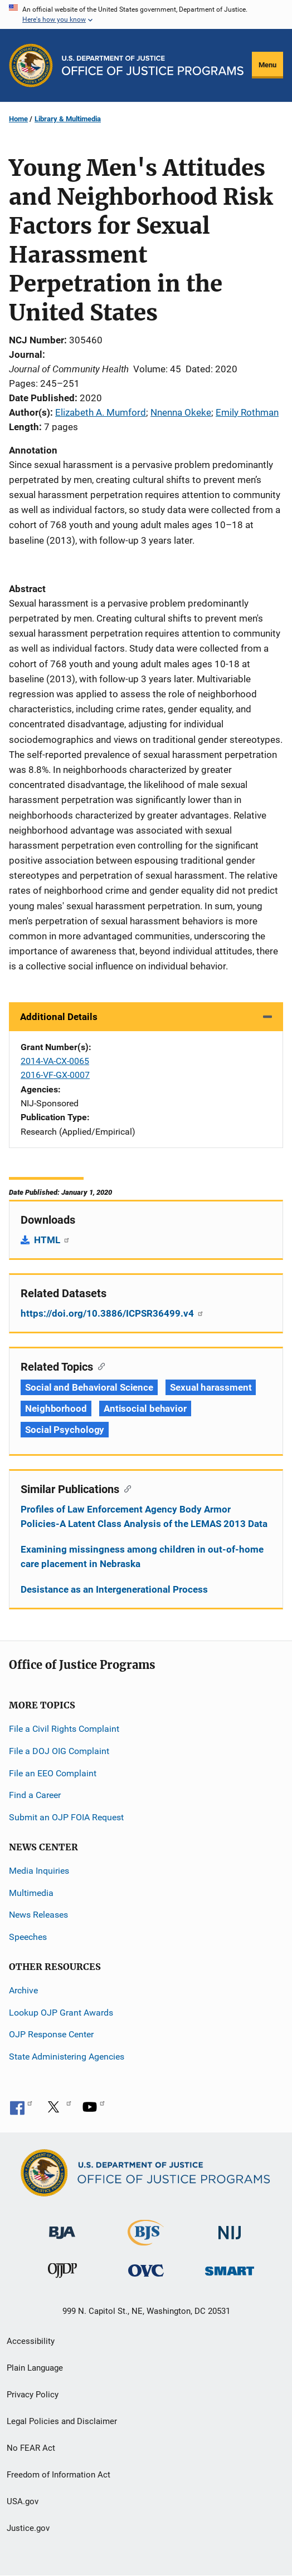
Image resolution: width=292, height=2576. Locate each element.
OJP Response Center (51, 2034)
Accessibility (31, 2341)
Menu (267, 65)
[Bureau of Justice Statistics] (146, 2240)
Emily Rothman (247, 412)
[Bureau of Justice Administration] (62, 2227)
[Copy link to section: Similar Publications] (125, 1488)
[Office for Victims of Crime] (146, 2270)
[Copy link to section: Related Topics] (99, 1365)
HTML (52, 1239)
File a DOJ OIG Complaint (59, 1751)
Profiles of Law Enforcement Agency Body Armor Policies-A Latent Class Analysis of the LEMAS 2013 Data (144, 1516)
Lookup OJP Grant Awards (61, 2012)
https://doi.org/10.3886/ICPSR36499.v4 (112, 1313)
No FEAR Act (31, 2448)
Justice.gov (28, 2528)
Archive (23, 1990)
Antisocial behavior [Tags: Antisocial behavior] (145, 1408)
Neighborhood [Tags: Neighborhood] (56, 1408)
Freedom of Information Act (58, 2475)
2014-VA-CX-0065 (55, 1061)
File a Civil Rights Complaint (64, 1728)
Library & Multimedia (68, 119)
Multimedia (31, 1893)
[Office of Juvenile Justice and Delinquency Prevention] (62, 2273)
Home (18, 119)
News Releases (38, 1914)
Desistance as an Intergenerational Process (114, 1589)
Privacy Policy (33, 2395)
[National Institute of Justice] (229, 2228)
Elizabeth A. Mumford (100, 412)
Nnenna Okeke (180, 412)
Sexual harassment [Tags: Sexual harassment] (210, 1387)
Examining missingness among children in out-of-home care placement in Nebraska (142, 1556)
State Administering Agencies (66, 2056)
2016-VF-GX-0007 (55, 1075)
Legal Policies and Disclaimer (62, 2421)
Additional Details (59, 1016)
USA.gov (22, 2501)
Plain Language (35, 2368)
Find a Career (35, 1795)
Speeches (28, 1937)
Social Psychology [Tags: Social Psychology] (64, 1429)
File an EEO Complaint (52, 1773)
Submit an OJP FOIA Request (66, 1817)
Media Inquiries (39, 1870)
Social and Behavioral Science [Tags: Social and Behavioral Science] (89, 1387)
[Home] (153, 65)
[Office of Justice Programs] (31, 65)
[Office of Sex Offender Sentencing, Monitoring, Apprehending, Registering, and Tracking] (229, 2268)
